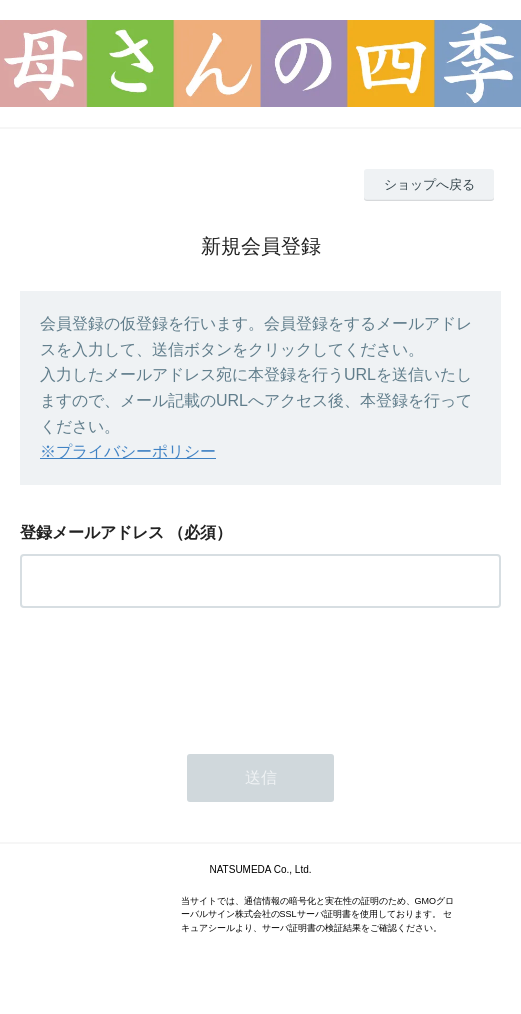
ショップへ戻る (429, 184)
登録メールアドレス (92, 532)
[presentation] (172, 675)
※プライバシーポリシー (128, 451)
